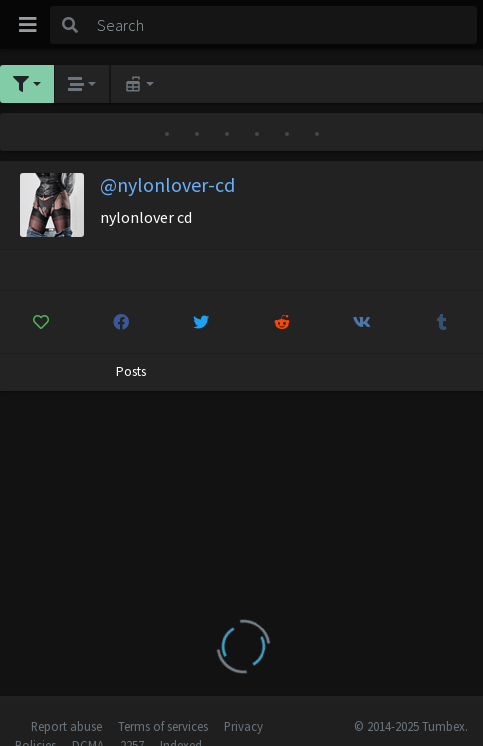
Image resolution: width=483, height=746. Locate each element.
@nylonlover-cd (167, 184)
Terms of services (163, 726)
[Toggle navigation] (28, 25)
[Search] (283, 25)
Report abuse (66, 726)
